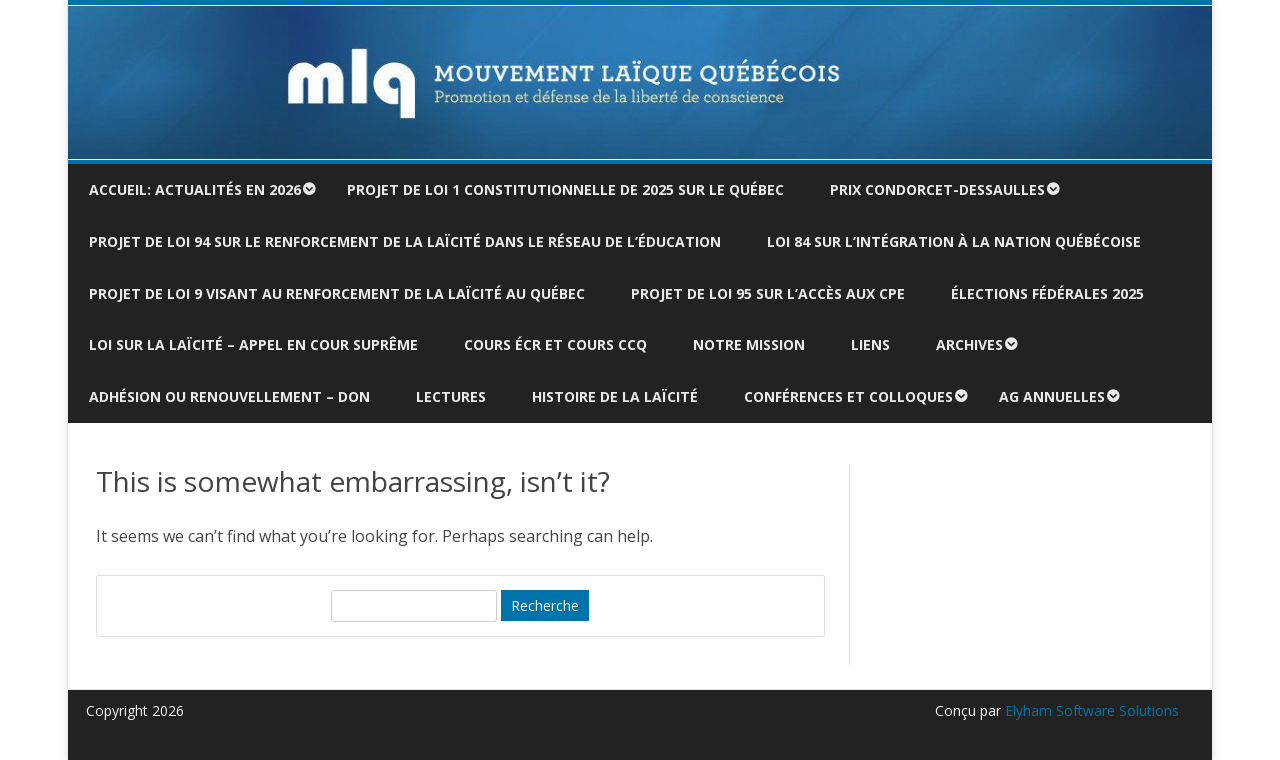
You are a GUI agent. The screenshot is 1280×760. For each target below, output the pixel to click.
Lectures (451, 396)
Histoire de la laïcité (615, 396)
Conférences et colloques (848, 396)
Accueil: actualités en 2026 (195, 189)
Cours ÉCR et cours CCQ (555, 344)
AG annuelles (1052, 396)
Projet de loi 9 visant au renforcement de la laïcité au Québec (337, 293)
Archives (969, 344)
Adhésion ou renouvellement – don (229, 396)
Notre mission (749, 344)
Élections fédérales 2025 (1047, 293)
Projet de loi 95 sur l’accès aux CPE (768, 293)
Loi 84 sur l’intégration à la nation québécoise (954, 241)
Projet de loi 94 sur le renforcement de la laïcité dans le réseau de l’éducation (405, 241)
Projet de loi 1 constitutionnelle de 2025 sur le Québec (565, 189)
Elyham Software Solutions (1090, 710)
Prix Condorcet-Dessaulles (937, 189)
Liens (870, 344)
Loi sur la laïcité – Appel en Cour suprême (253, 344)
